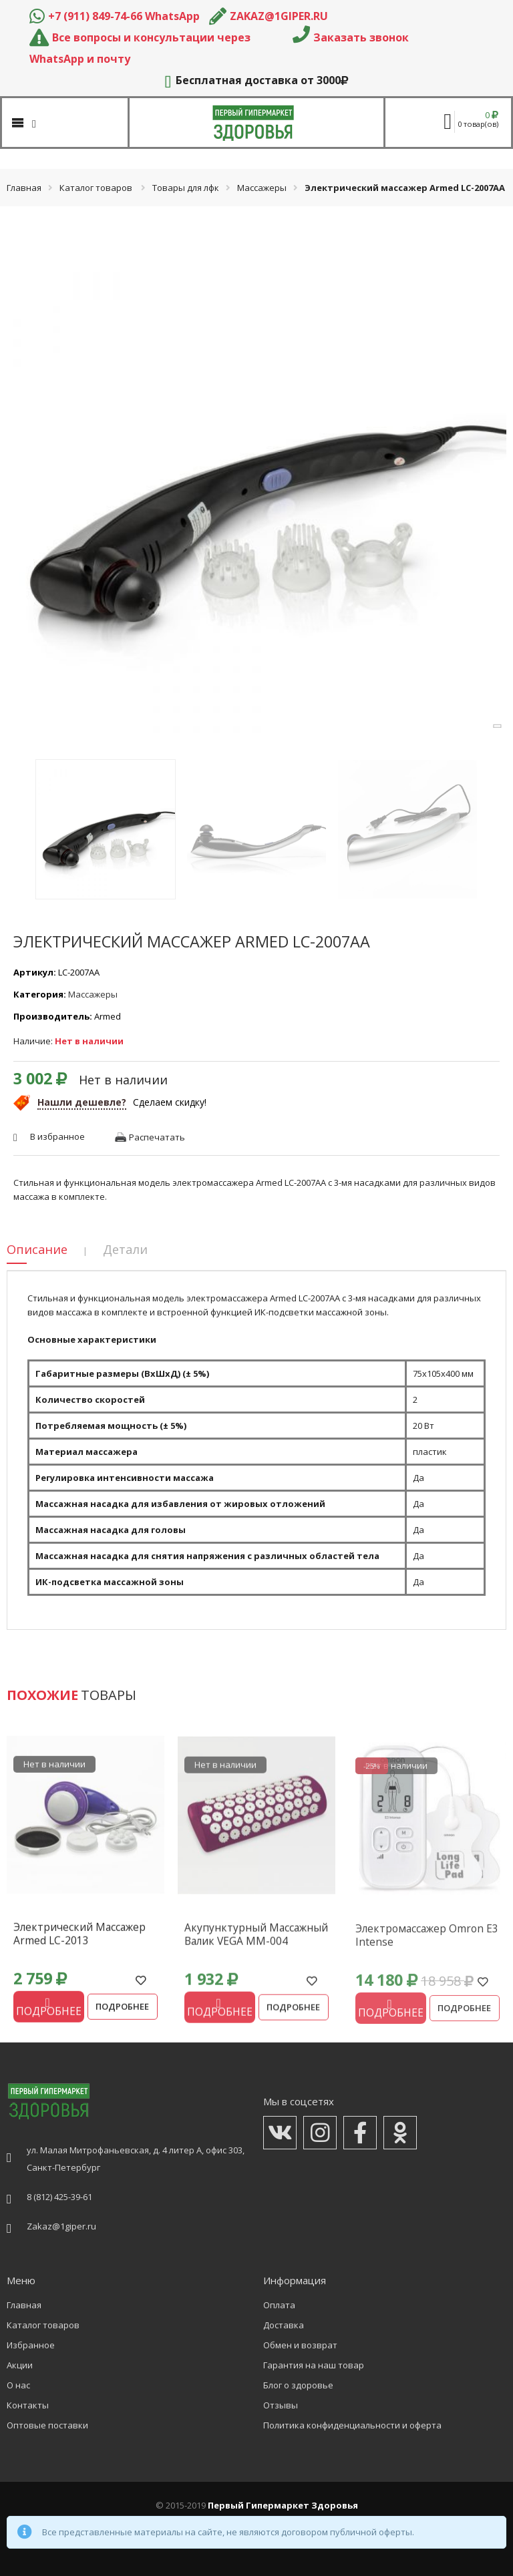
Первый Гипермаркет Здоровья (283, 2505)
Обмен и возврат (300, 2345)
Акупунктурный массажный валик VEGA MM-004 (256, 1943)
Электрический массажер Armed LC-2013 (79, 1940)
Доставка (283, 2325)
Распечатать (157, 1137)
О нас (18, 2385)
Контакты (28, 2405)
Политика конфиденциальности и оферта (352, 2425)
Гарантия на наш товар (313, 2365)
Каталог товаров (95, 188)
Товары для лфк (185, 188)
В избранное (57, 1136)
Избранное (31, 2345)
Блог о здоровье (298, 2385)
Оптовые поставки (47, 2425)
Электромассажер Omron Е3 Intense (426, 1946)
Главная (24, 188)
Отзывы (280, 2405)
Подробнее (122, 2012)
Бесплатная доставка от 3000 (257, 80)
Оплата (279, 2305)
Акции (20, 2365)
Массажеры (262, 188)
